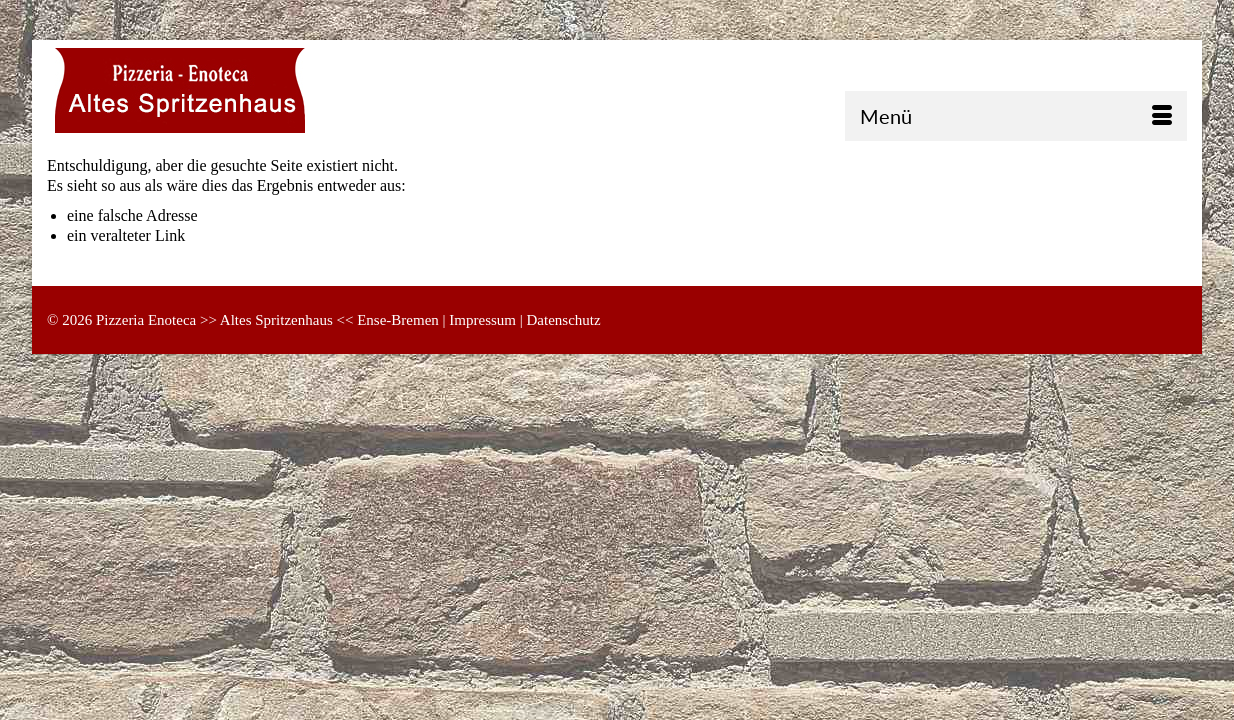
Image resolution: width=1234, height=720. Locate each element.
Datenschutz (564, 320)
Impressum (482, 320)
